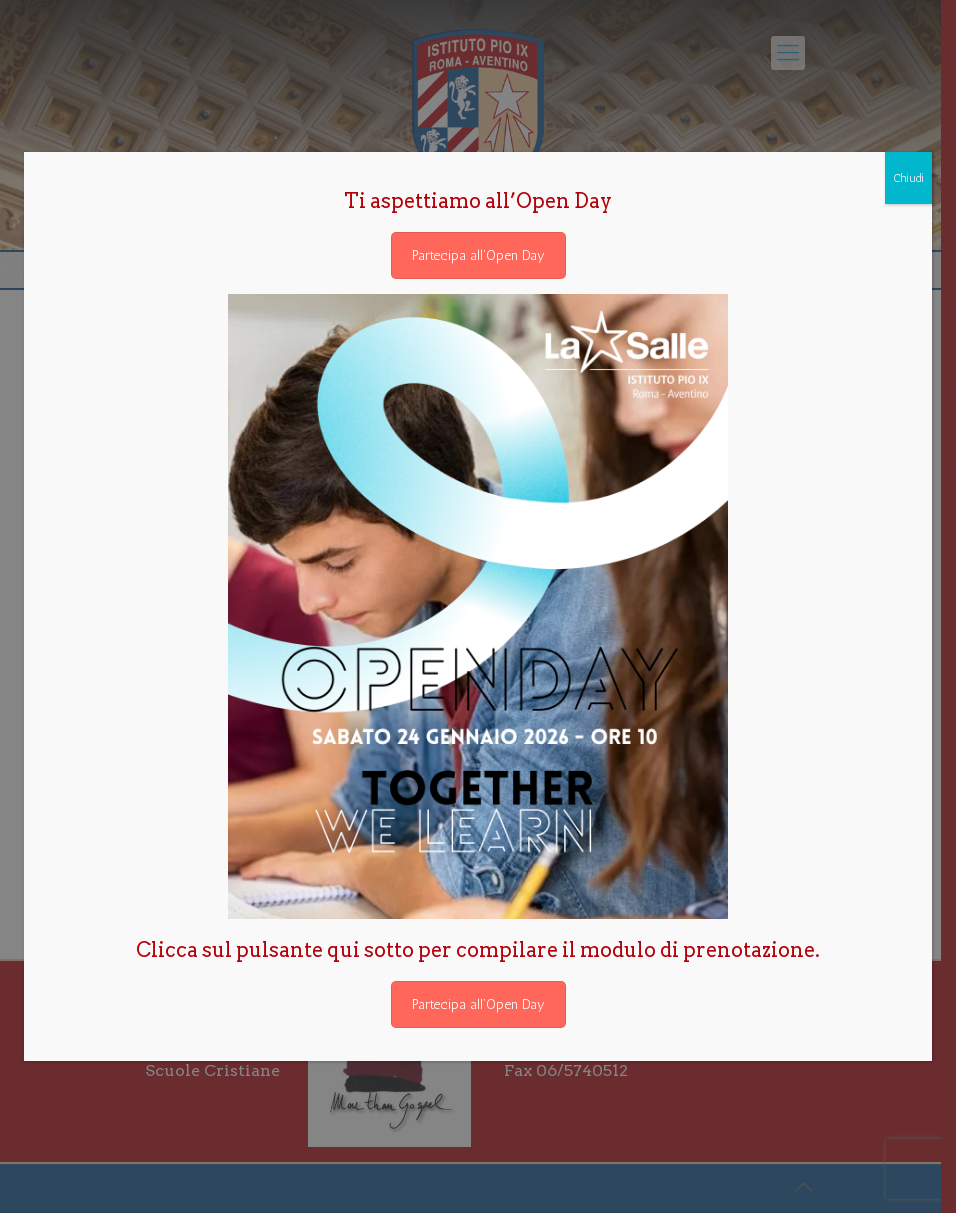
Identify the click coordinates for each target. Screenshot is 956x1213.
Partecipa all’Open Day (478, 255)
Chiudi (908, 178)
